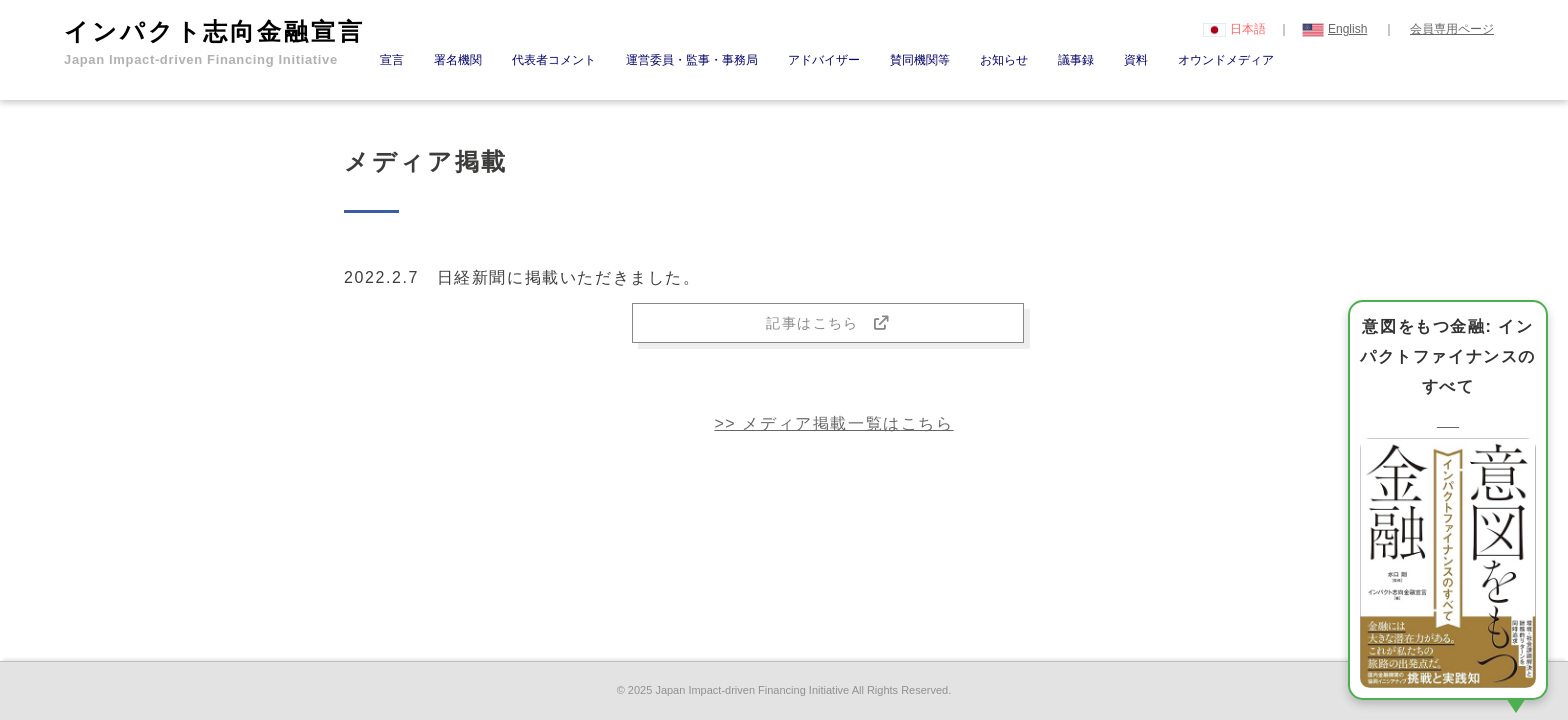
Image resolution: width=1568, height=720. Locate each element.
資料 (1136, 60)
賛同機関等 (920, 60)
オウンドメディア (1226, 60)
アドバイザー (824, 60)
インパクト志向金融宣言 (214, 42)
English (1335, 29)
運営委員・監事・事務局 (692, 60)
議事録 (1076, 60)
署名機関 (458, 60)
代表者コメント (554, 60)
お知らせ (1004, 60)
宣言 (392, 60)
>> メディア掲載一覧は (833, 423)
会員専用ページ (1452, 29)
